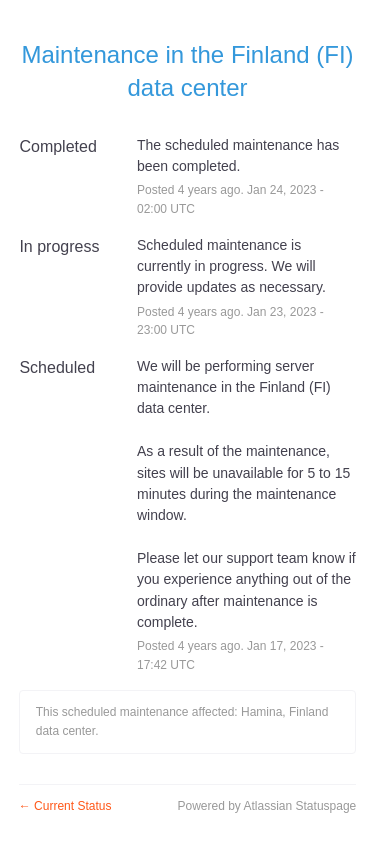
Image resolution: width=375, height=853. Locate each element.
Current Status (65, 806)
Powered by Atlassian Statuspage (266, 806)
